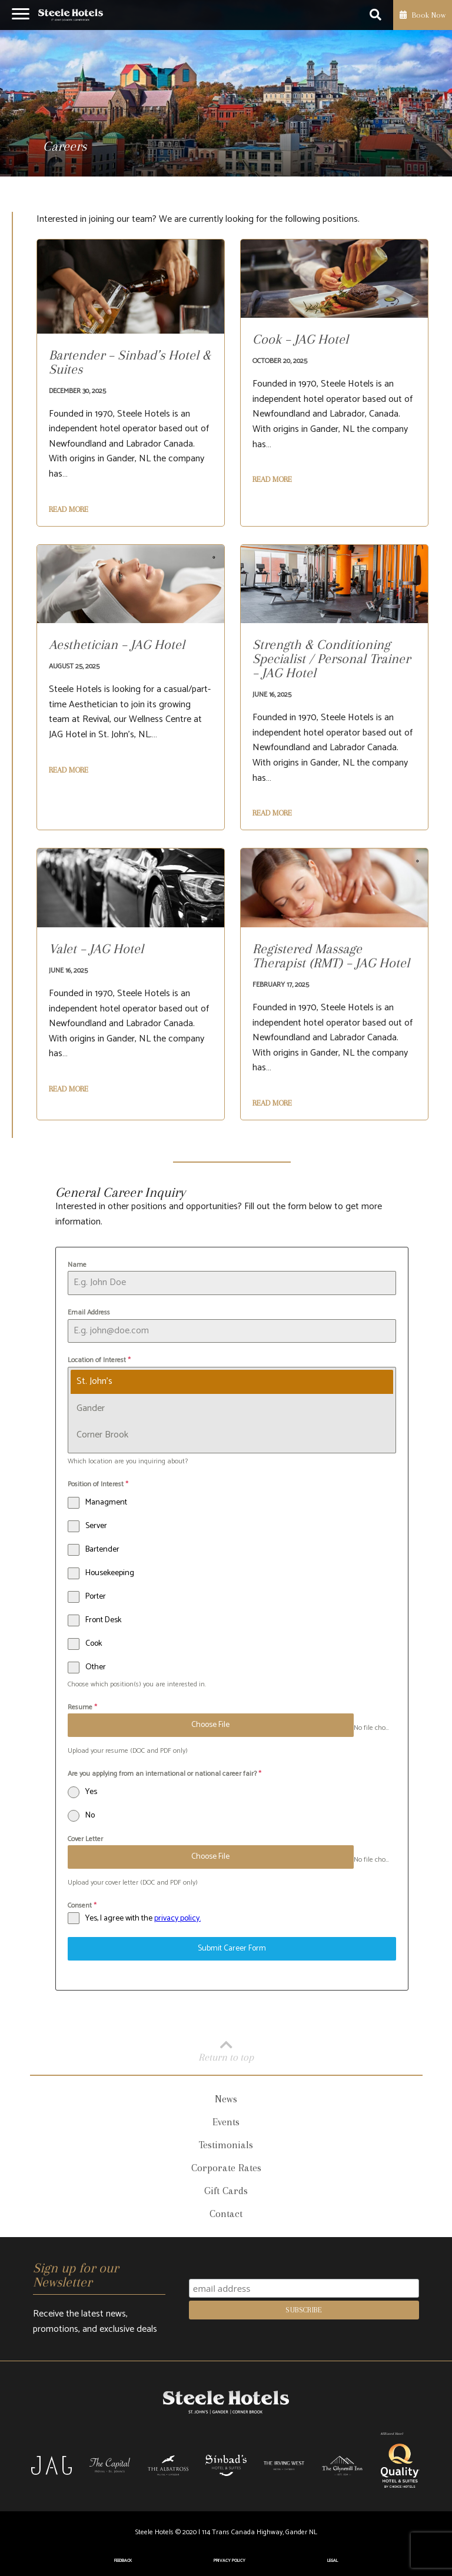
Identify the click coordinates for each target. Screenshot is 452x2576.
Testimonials (226, 2145)
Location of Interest (99, 1360)
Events (226, 2122)
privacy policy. (177, 1918)
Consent (82, 1905)
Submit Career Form (232, 1948)
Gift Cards (226, 2190)
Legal (332, 2560)
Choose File (210, 1725)
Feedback (123, 2560)
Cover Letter (85, 1839)
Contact (226, 2213)
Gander (90, 1408)
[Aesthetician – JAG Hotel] (117, 650)
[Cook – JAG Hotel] (300, 345)
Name (77, 1264)
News (226, 2099)
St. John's (94, 1381)
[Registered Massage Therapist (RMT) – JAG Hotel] (334, 961)
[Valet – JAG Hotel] (96, 954)
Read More (68, 509)
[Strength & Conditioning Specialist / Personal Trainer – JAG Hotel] (334, 664)
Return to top (226, 2050)
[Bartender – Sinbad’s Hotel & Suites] (130, 368)
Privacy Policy (229, 2560)
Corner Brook (102, 1435)
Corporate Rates (226, 2168)
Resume (82, 1707)
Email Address (89, 1312)
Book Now (423, 15)
